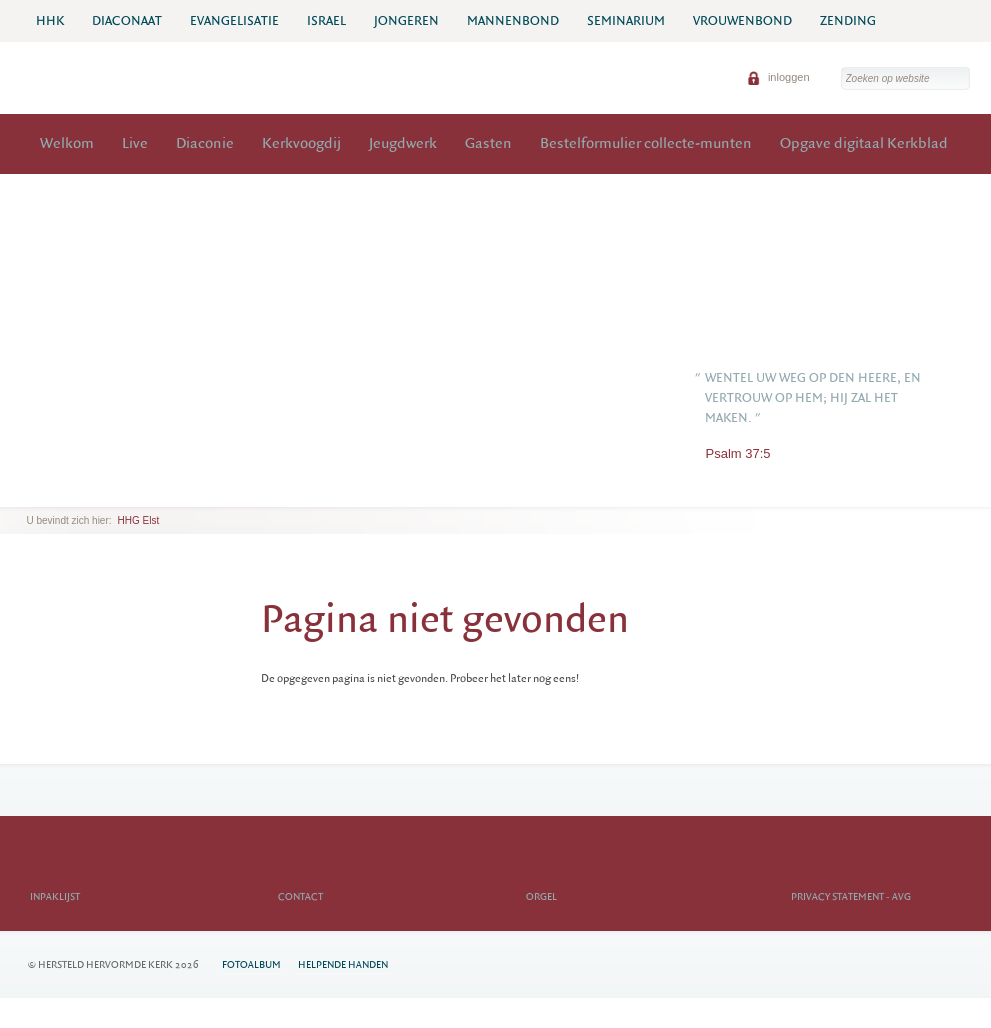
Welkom (67, 143)
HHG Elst (139, 520)
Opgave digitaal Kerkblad (864, 143)
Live (135, 143)
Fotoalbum (251, 964)
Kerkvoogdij (301, 143)
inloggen (778, 77)
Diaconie (205, 143)
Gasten (488, 143)
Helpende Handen (343, 964)
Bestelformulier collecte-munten (646, 143)
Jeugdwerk (403, 143)
